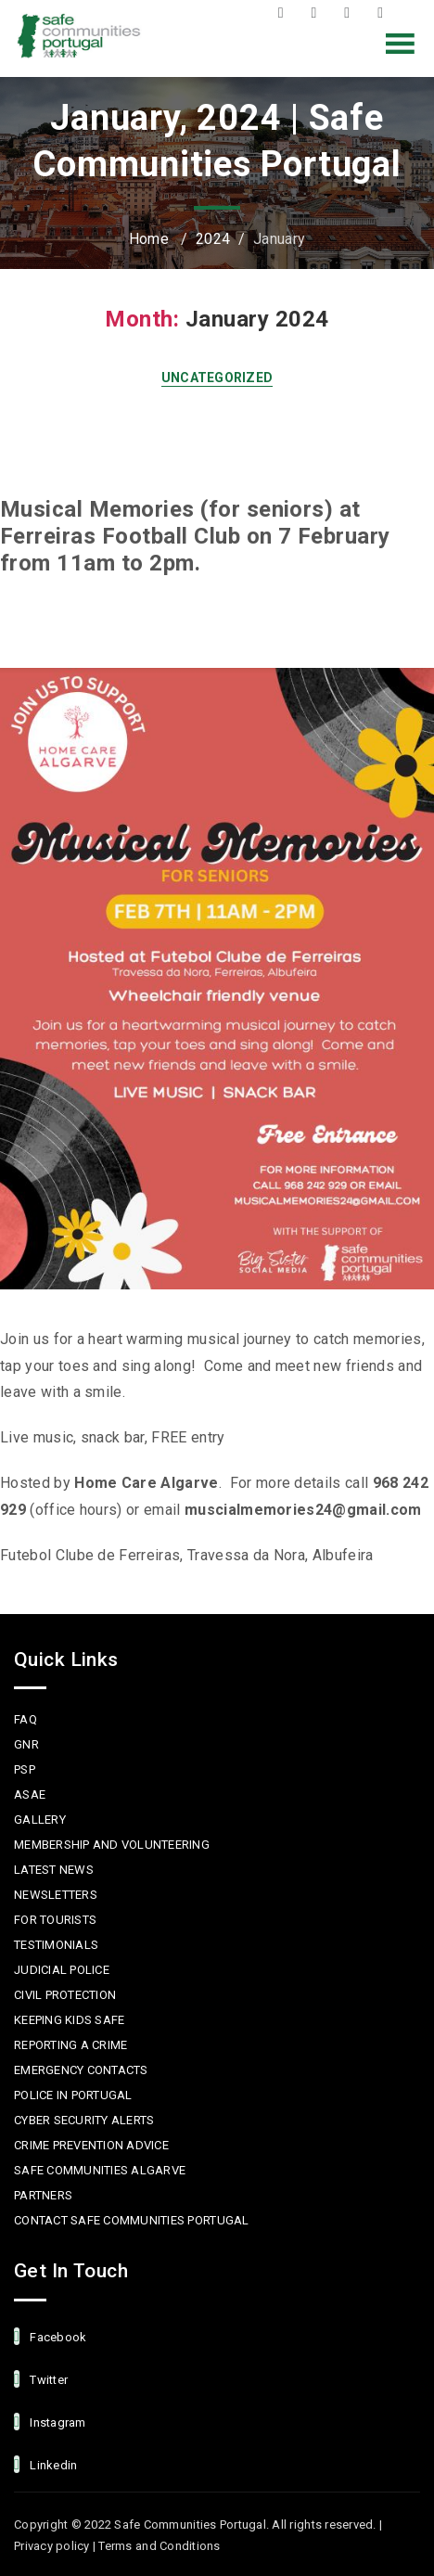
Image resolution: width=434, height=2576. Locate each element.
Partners (43, 2195)
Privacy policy (52, 2546)
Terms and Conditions (159, 2546)
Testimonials (56, 1945)
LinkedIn (384, 13)
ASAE (29, 1794)
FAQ (25, 1719)
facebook (50, 2336)
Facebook (285, 13)
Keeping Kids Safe (69, 2020)
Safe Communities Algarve (99, 2170)
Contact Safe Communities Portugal (131, 2220)
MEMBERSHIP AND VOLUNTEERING (112, 1845)
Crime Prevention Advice (91, 2145)
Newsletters (55, 1895)
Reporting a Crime (70, 2045)
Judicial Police (61, 1970)
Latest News (54, 1870)
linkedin (45, 2464)
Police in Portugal (73, 2095)
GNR (26, 1744)
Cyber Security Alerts (84, 2120)
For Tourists (55, 1920)
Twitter (318, 13)
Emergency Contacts (81, 2070)
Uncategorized (217, 377)
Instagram (351, 13)
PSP (24, 1769)
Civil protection (65, 1995)
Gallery (40, 1819)
